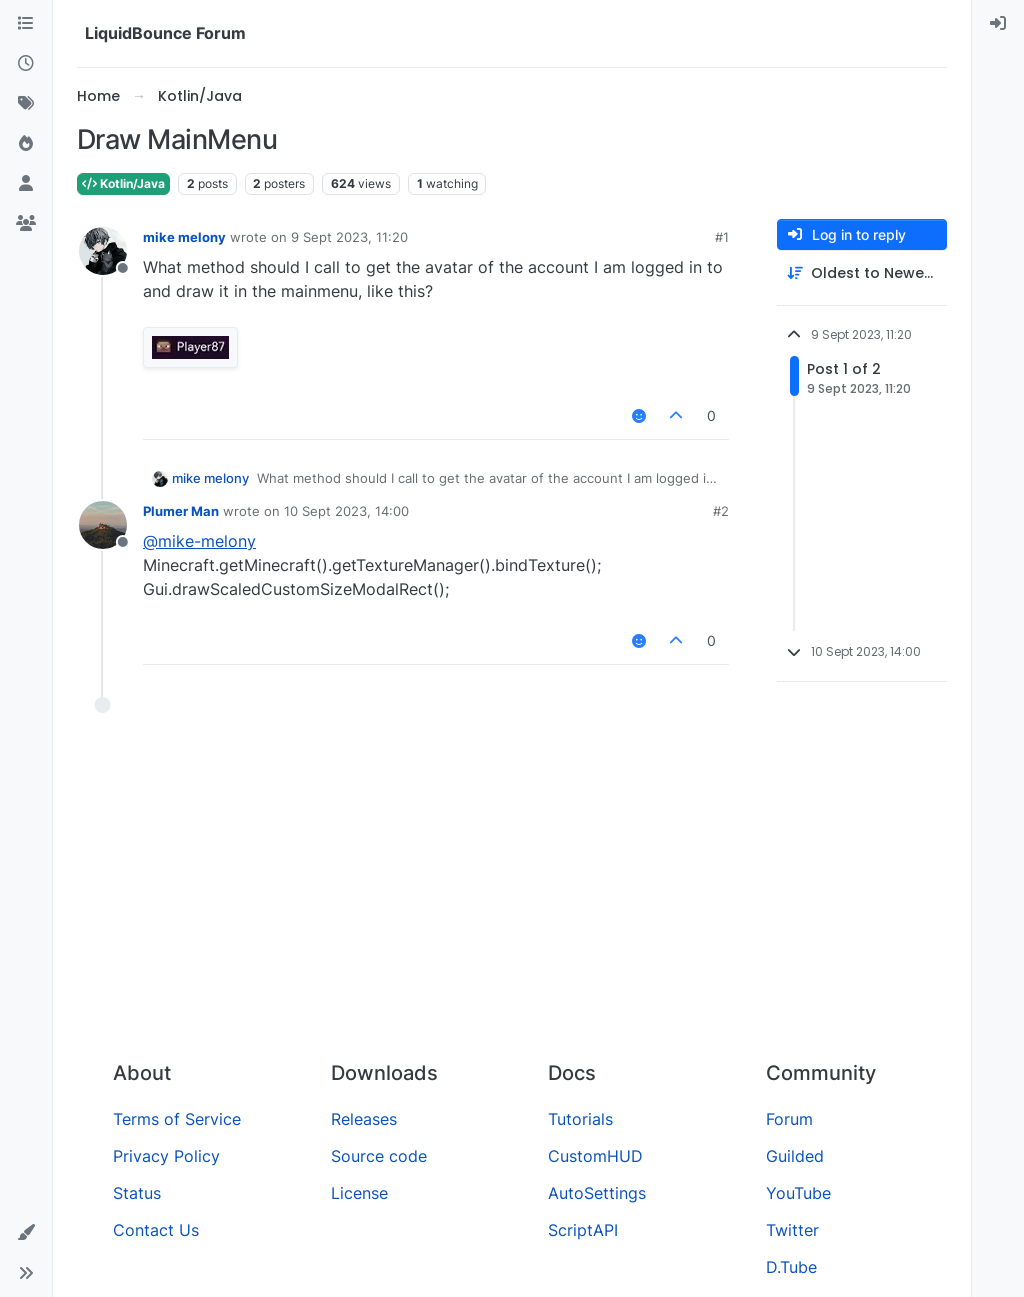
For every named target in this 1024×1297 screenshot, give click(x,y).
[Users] (26, 184)
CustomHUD (595, 1156)
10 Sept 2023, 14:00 (346, 511)
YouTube (798, 1193)
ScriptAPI (583, 1230)
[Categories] (26, 24)
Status (137, 1193)
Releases (364, 1119)
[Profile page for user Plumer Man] (103, 525)
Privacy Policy (166, 1156)
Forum (789, 1119)
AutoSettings (597, 1193)
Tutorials (580, 1119)
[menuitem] (998, 24)
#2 (721, 511)
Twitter (792, 1230)
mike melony (184, 237)
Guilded (795, 1156)
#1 (722, 237)
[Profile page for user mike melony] (103, 251)
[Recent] (26, 64)
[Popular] (26, 144)
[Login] (998, 24)
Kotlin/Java (123, 183)
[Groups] (26, 224)
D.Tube (791, 1267)
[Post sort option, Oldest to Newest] (862, 273)
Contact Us (156, 1230)
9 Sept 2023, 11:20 (349, 237)
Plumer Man (181, 511)
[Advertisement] (512, 895)
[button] (26, 1233)
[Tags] (26, 104)
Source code (379, 1156)
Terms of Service (177, 1119)
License (359, 1193)
